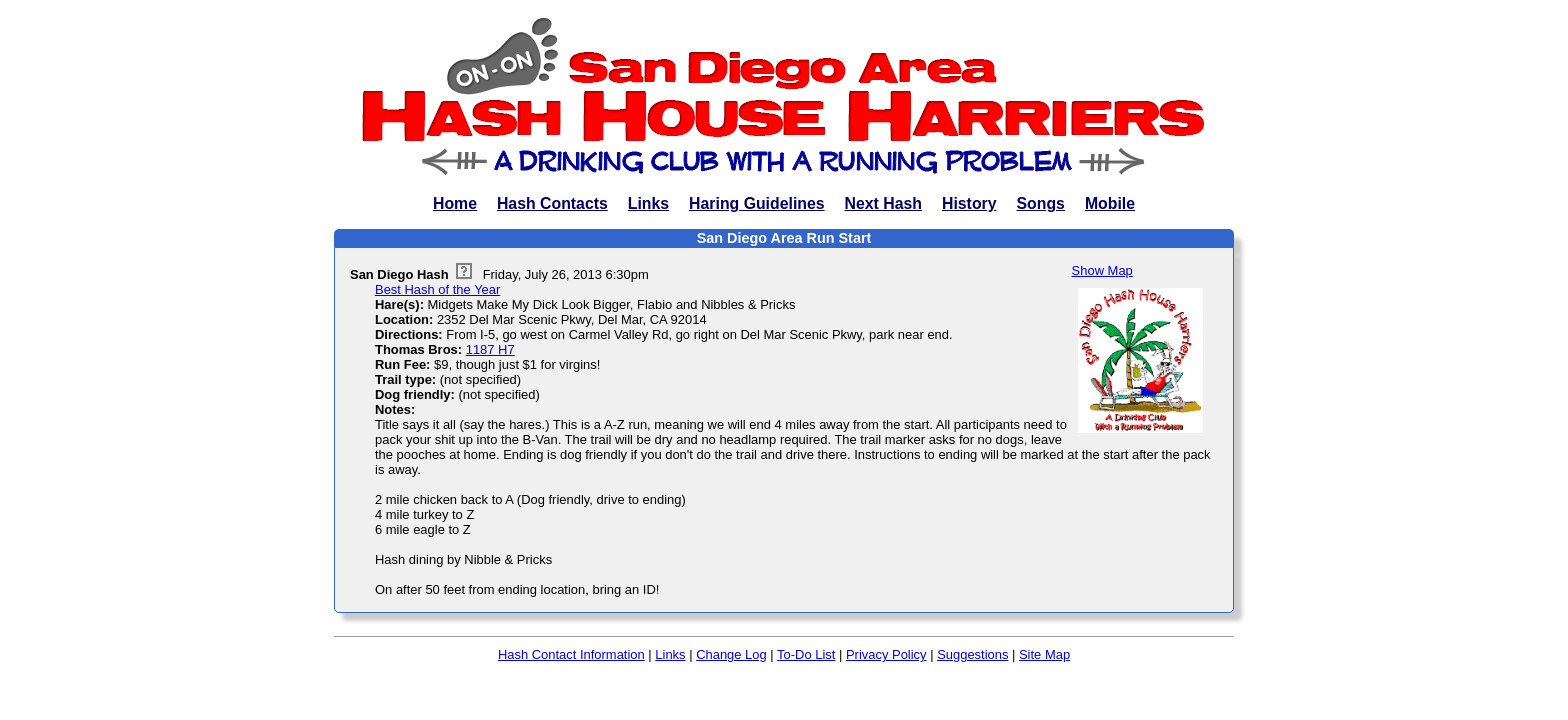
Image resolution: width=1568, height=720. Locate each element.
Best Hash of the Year (437, 289)
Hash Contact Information (571, 654)
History (969, 203)
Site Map (1044, 654)
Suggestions (972, 654)
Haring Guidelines (756, 203)
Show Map (1102, 270)
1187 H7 (490, 349)
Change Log (731, 654)
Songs (1041, 203)
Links (648, 203)
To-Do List (806, 654)
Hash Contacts (552, 203)
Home (455, 203)
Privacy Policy (886, 654)
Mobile (1110, 203)
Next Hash (883, 203)
